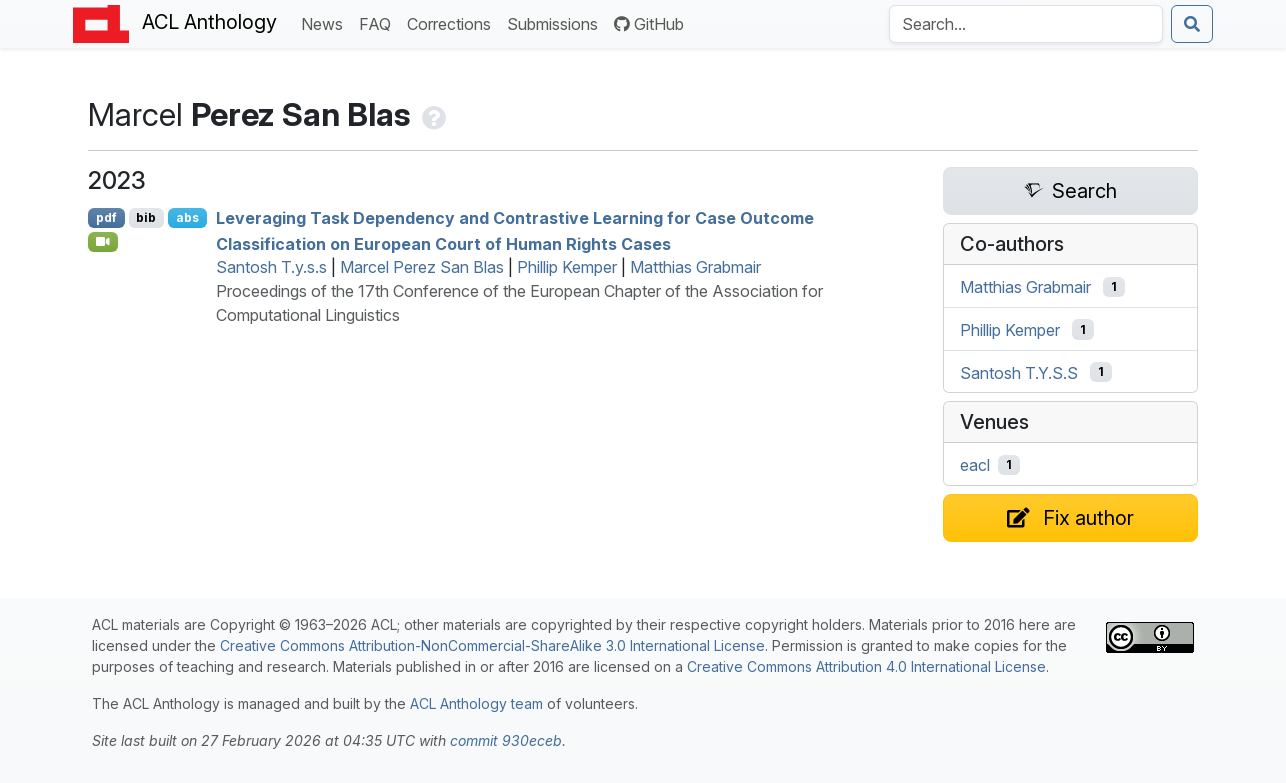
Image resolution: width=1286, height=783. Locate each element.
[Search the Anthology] (1026, 24)
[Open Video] (103, 242)
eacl (975, 465)
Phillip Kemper (567, 267)
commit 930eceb (506, 740)
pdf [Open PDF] (106, 217)
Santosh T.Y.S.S (1019, 372)
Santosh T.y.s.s (271, 267)
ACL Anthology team (476, 703)
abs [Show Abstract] (187, 217)
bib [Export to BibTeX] (146, 217)
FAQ (379, 22)
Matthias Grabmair (695, 267)
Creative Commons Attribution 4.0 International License (866, 666)
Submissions (556, 22)
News (326, 22)
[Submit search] (1192, 24)
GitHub (649, 24)
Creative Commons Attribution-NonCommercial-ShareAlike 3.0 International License (492, 645)
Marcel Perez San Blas (422, 267)
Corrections (453, 22)
